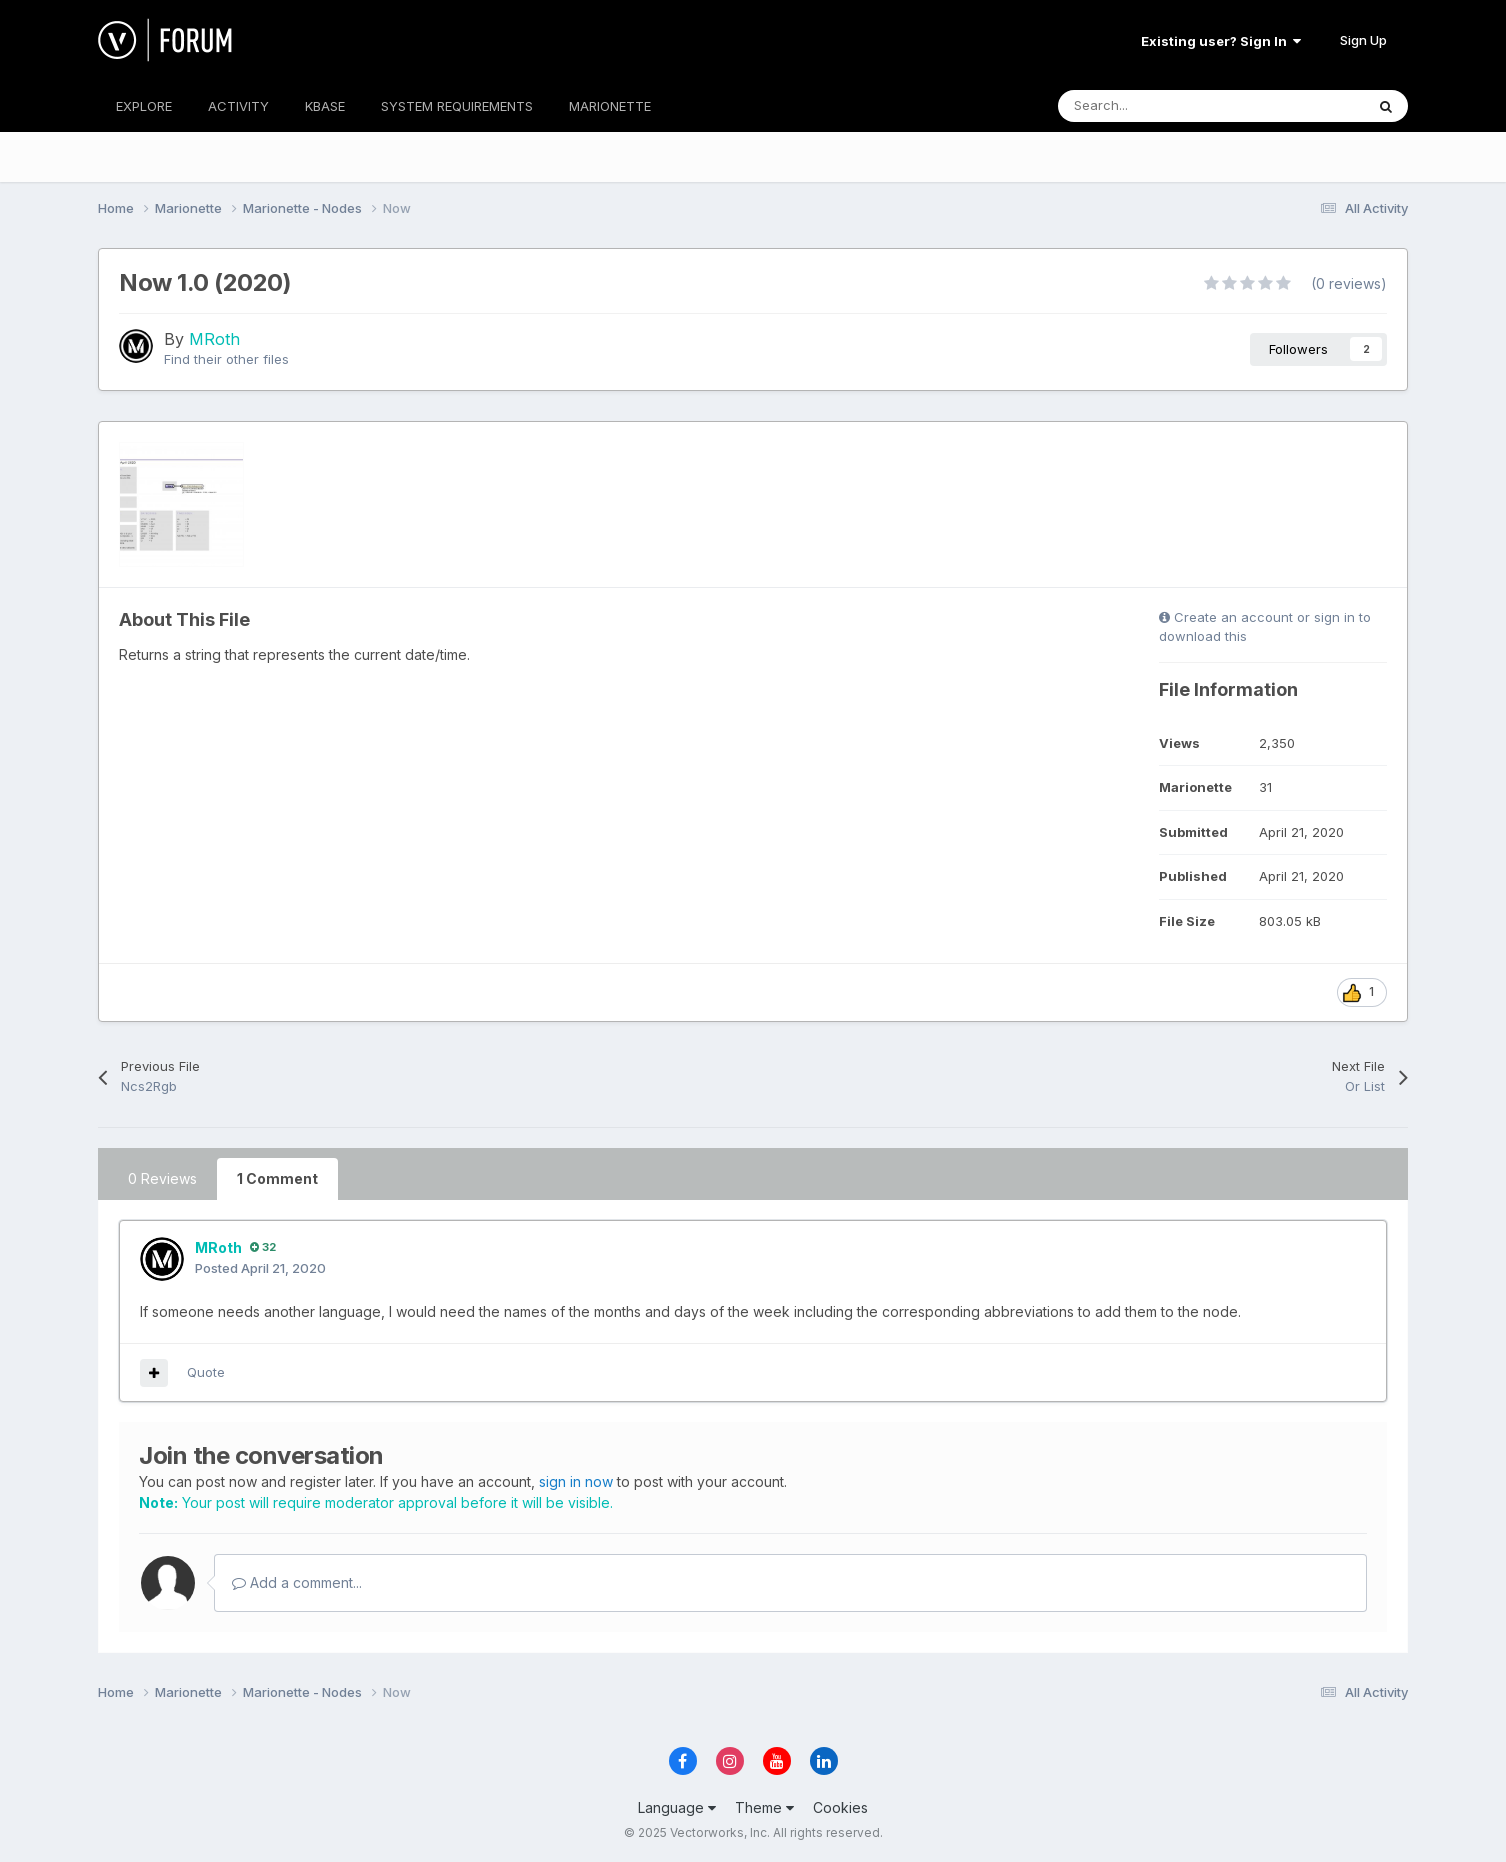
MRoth (214, 339)
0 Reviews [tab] (162, 1178)
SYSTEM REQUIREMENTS (457, 106)
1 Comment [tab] (277, 1178)
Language (677, 1807)
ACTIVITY (238, 106)
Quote (206, 1372)
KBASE (325, 106)
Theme (764, 1807)
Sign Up (1363, 40)
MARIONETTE (610, 106)
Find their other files (226, 359)
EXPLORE (144, 106)
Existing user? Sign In (1221, 41)
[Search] (1166, 106)
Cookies (840, 1807)
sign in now (576, 1481)
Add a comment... (297, 1582)
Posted (260, 1268)
